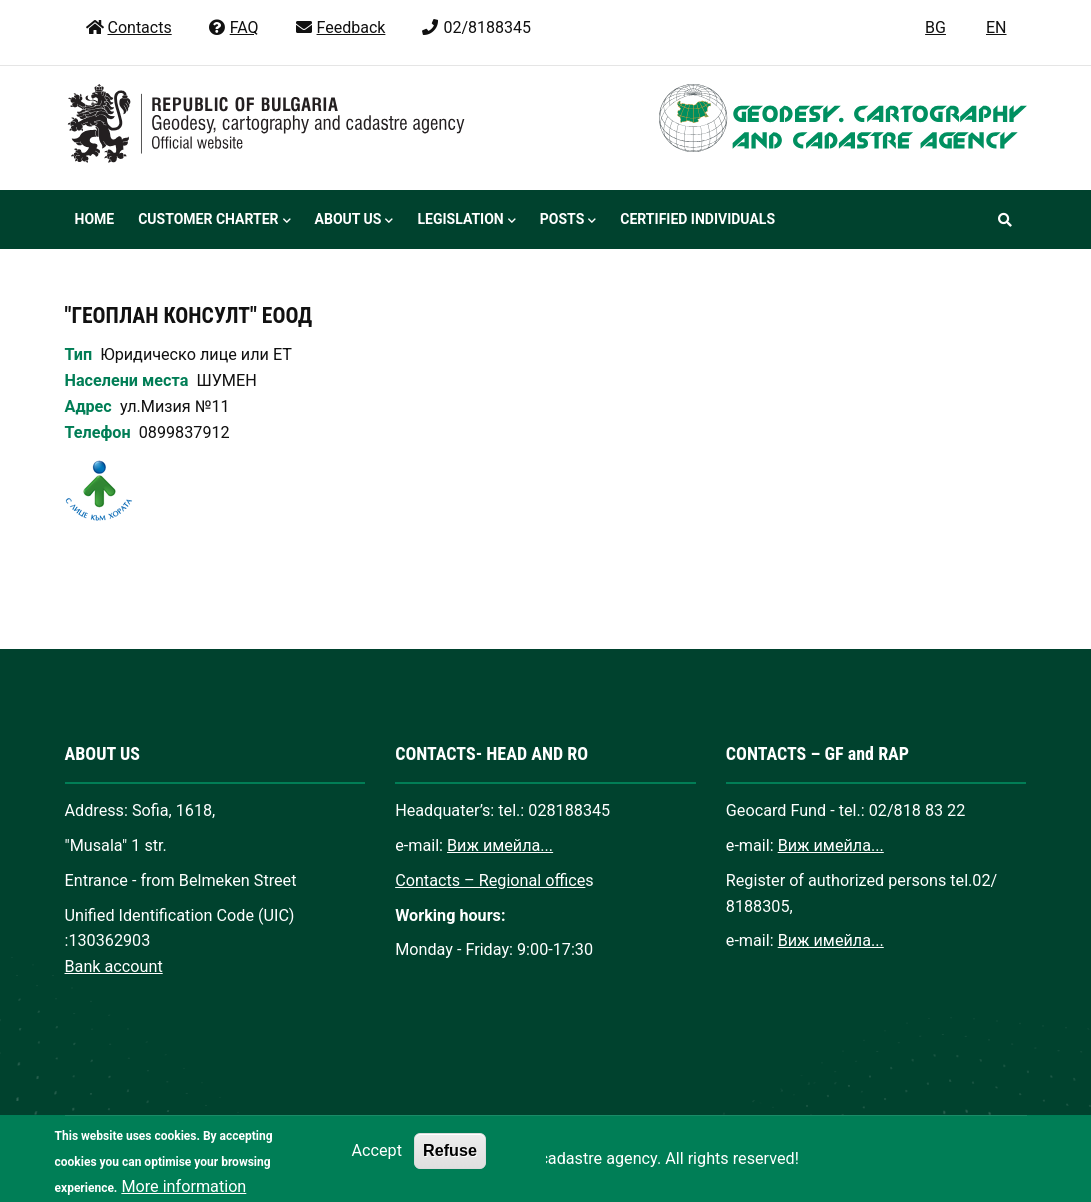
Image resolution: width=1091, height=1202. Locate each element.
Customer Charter (214, 221)
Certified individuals (697, 219)
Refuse (450, 1163)
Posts (568, 221)
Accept (376, 1163)
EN (996, 27)
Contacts (128, 27)
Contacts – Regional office (490, 880)
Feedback (340, 27)
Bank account (114, 966)
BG (935, 27)
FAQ (233, 27)
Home (95, 219)
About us (354, 221)
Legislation (466, 221)
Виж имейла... (500, 845)
